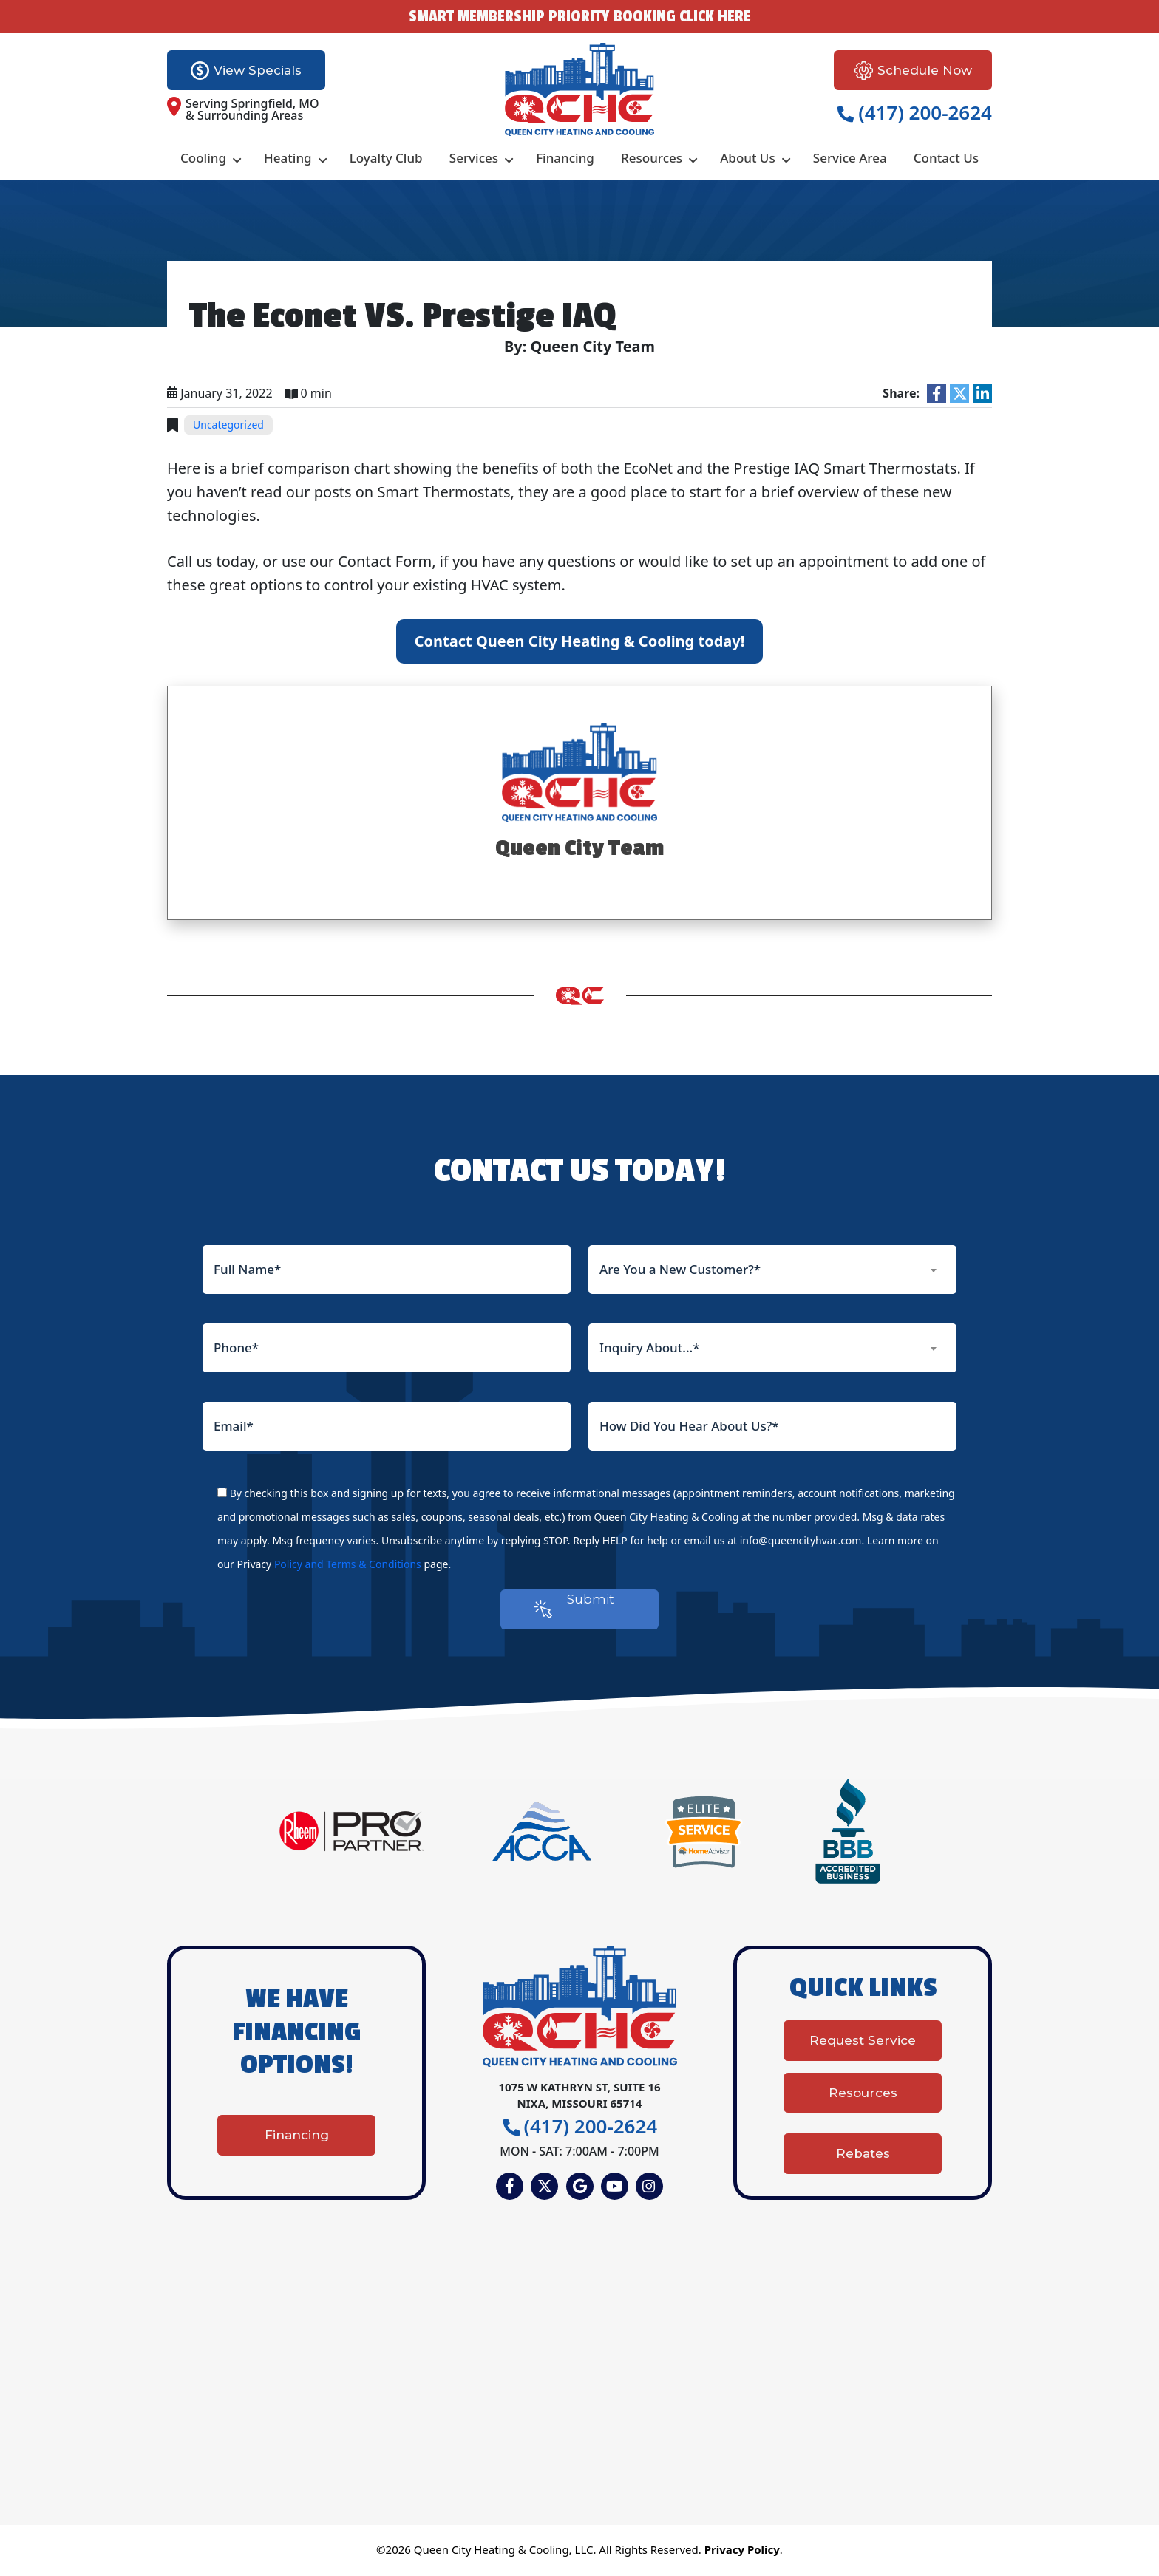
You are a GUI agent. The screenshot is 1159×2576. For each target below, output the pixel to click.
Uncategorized (228, 425)
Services (473, 157)
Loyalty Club (386, 157)
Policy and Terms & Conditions (347, 1564)
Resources (651, 157)
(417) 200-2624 (914, 112)
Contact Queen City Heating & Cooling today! (580, 641)
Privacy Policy (742, 2551)
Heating (288, 157)
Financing (565, 157)
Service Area (850, 157)
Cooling (203, 157)
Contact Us (946, 157)
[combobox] (772, 1269)
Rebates (863, 2151)
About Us (747, 157)
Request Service (862, 2047)
